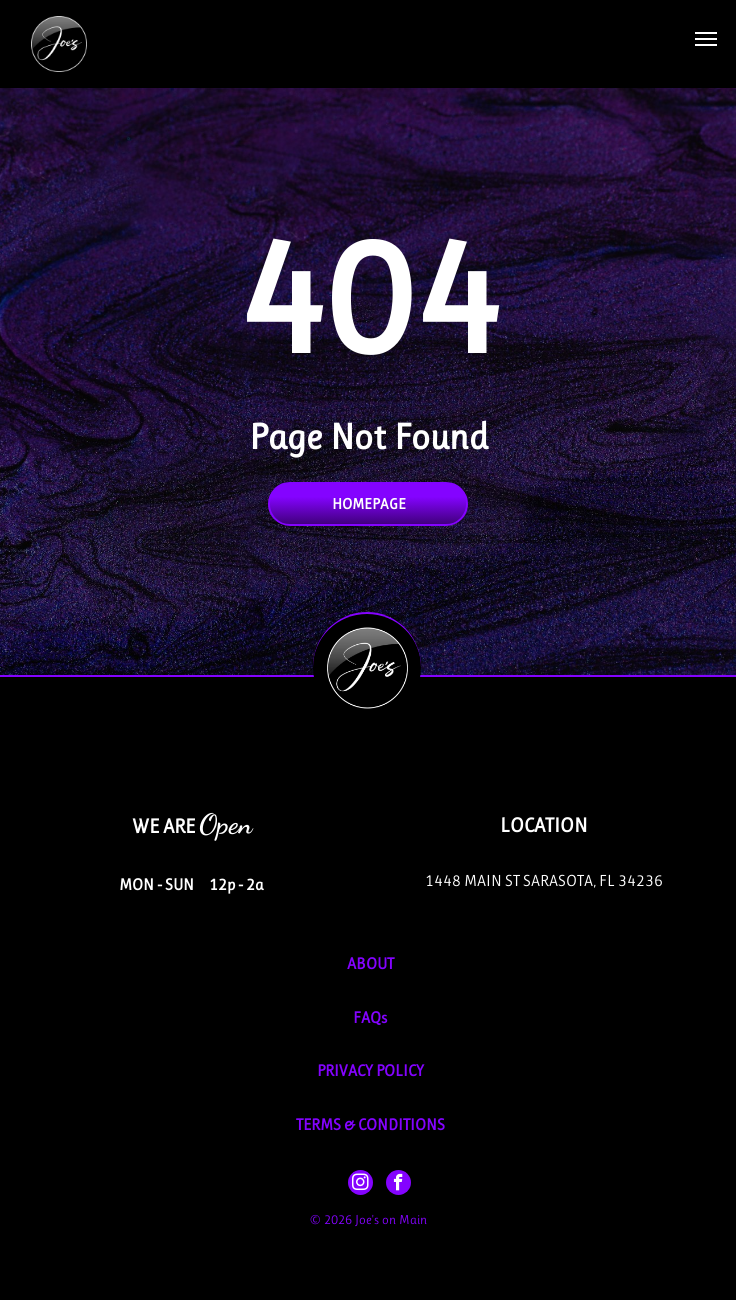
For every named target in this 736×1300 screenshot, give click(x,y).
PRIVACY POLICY (370, 1070)
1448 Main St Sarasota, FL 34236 (544, 880)
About (370, 963)
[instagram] (360, 1185)
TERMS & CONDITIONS (370, 1124)
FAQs (370, 1017)
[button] (706, 39)
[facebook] (398, 1185)
